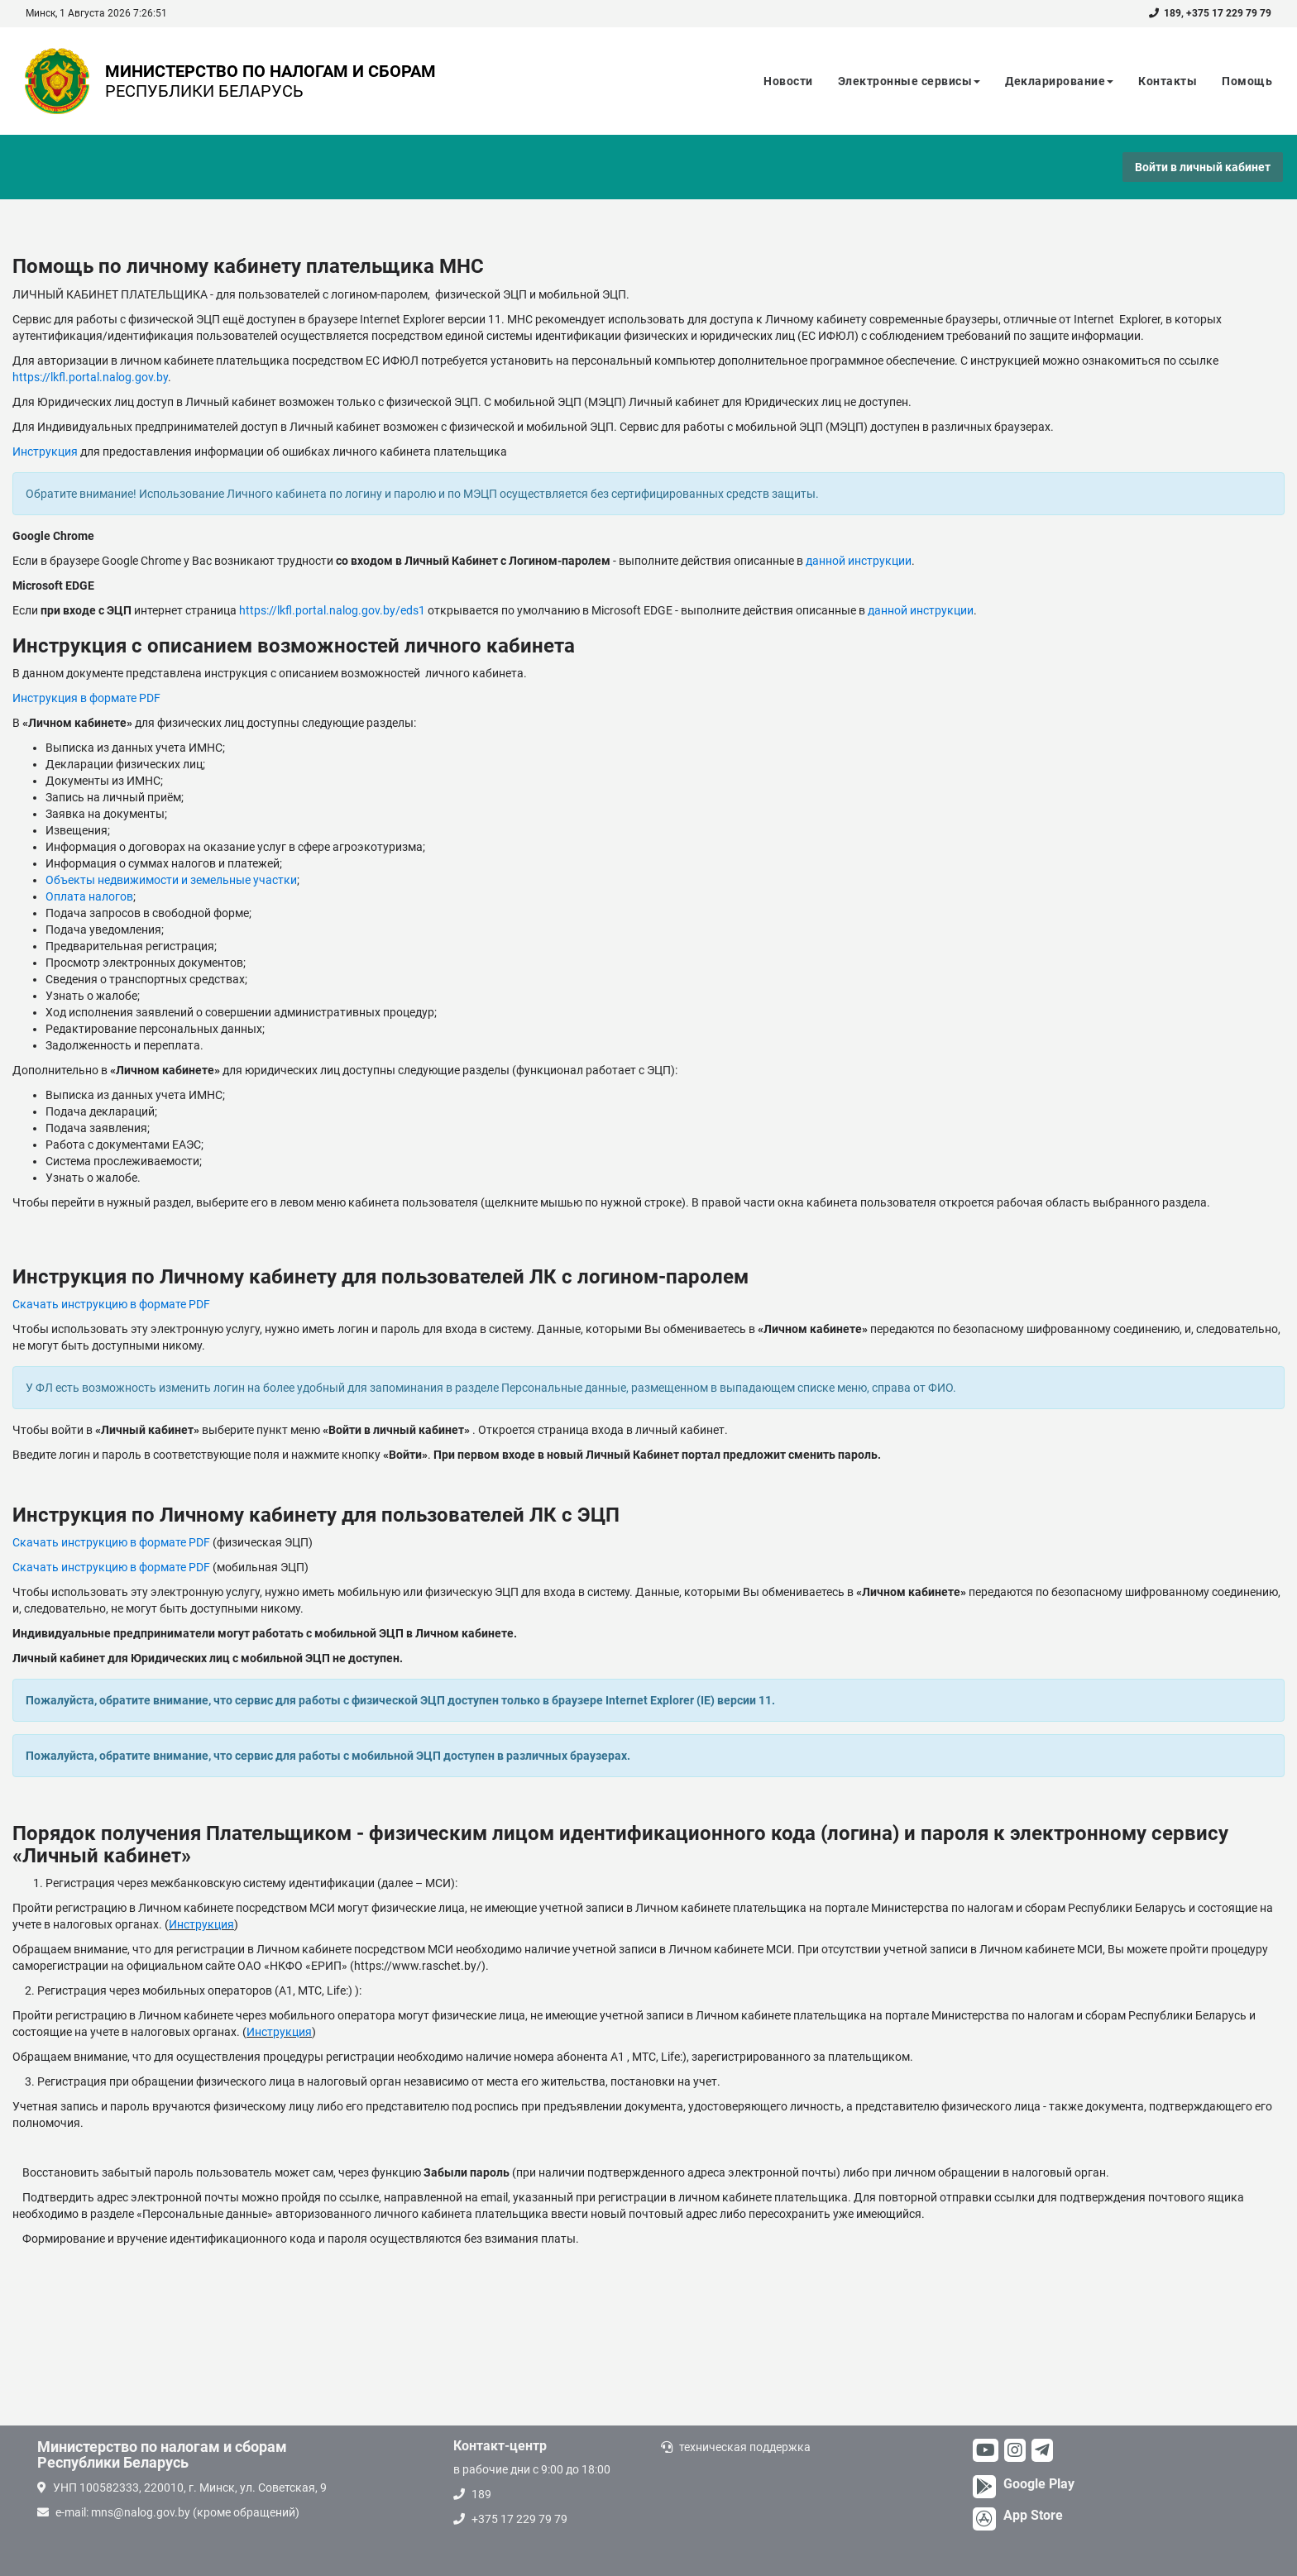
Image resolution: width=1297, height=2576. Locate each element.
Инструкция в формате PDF (86, 698)
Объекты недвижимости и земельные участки (171, 880)
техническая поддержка (745, 2447)
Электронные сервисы (909, 81)
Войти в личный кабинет (1203, 167)
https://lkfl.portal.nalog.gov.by (90, 377)
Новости (788, 81)
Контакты (1167, 81)
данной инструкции (859, 560)
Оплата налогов (89, 896)
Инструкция (46, 451)
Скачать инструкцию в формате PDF (111, 1304)
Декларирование (1059, 81)
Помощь (1247, 81)
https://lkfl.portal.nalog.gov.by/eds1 (332, 610)
